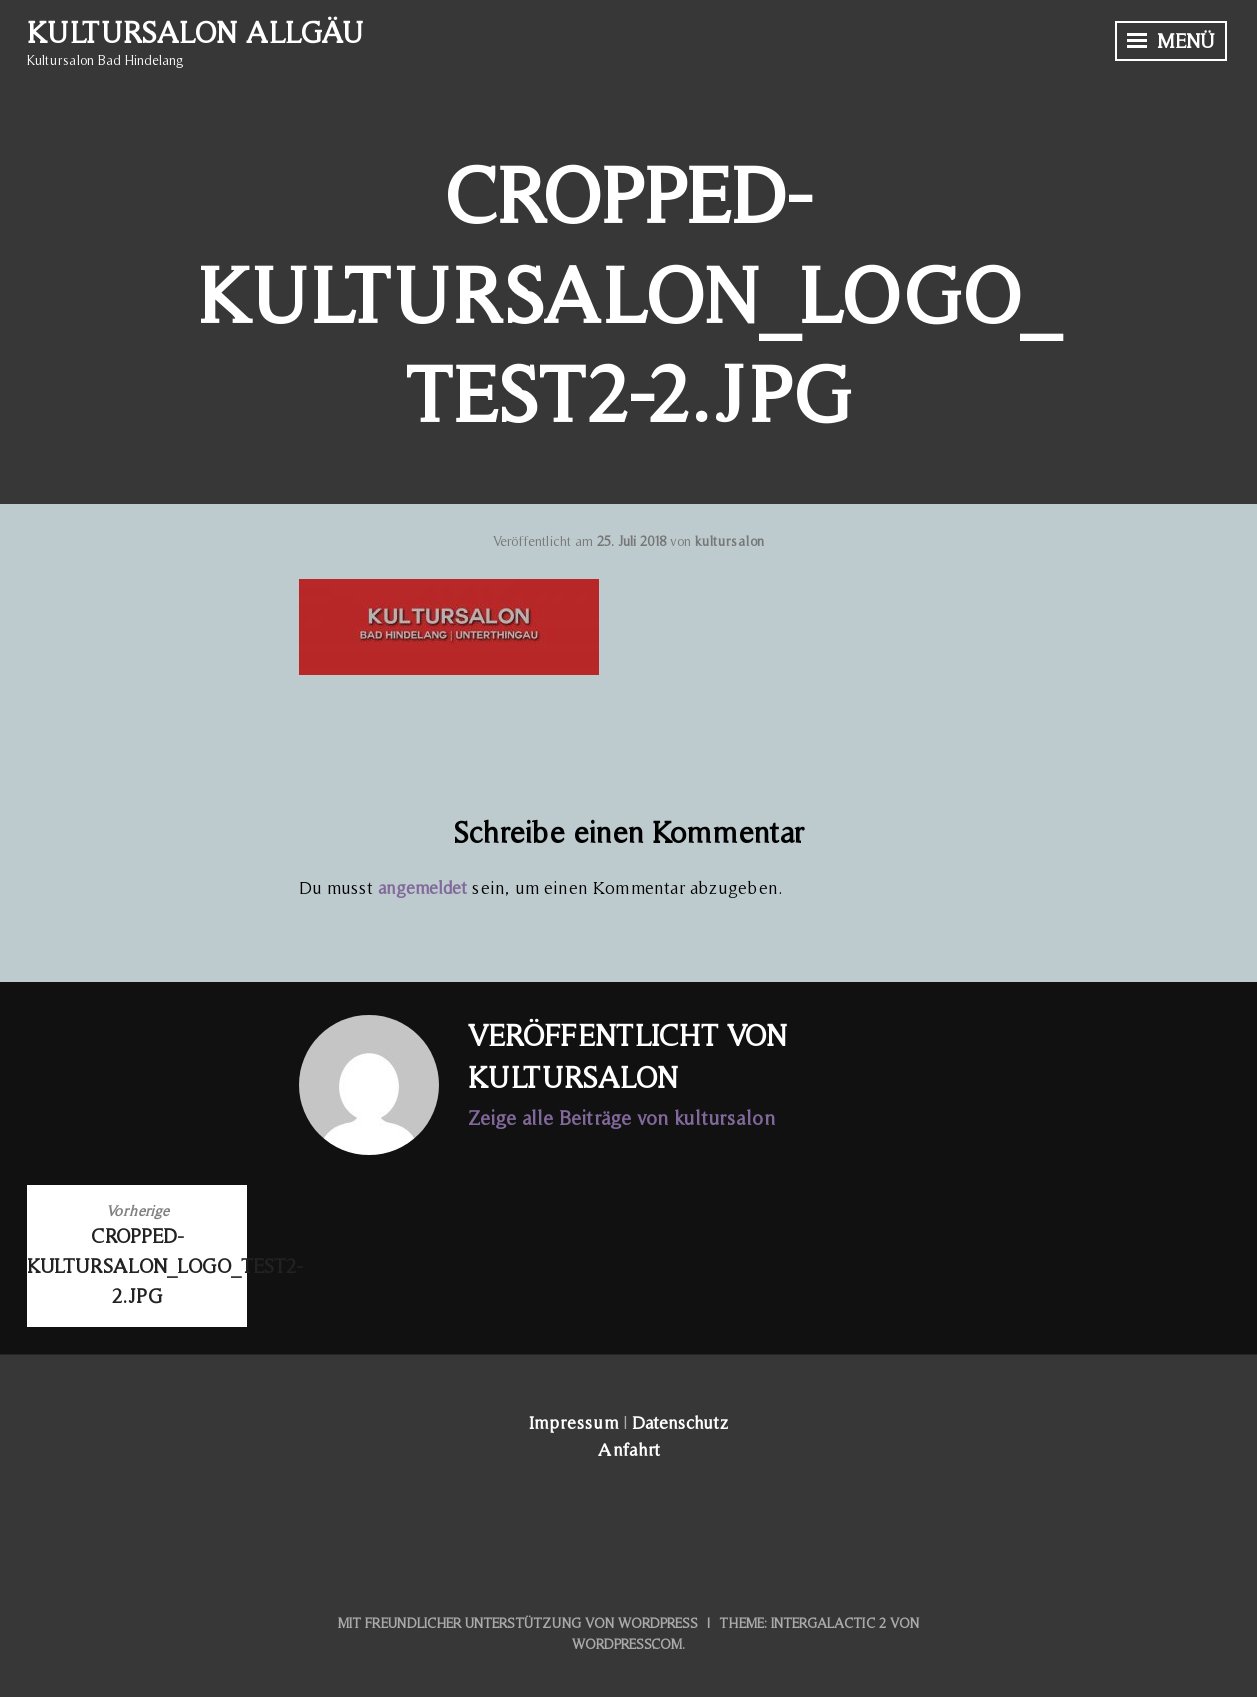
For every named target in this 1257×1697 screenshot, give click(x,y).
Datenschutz (680, 1422)
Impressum (573, 1422)
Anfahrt (629, 1449)
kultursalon (729, 541)
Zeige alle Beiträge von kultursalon (621, 1118)
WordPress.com (627, 1644)
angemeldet (422, 887)
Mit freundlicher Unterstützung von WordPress (518, 1623)
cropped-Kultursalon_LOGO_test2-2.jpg (137, 1253)
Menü (1171, 41)
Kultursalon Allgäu (195, 32)
